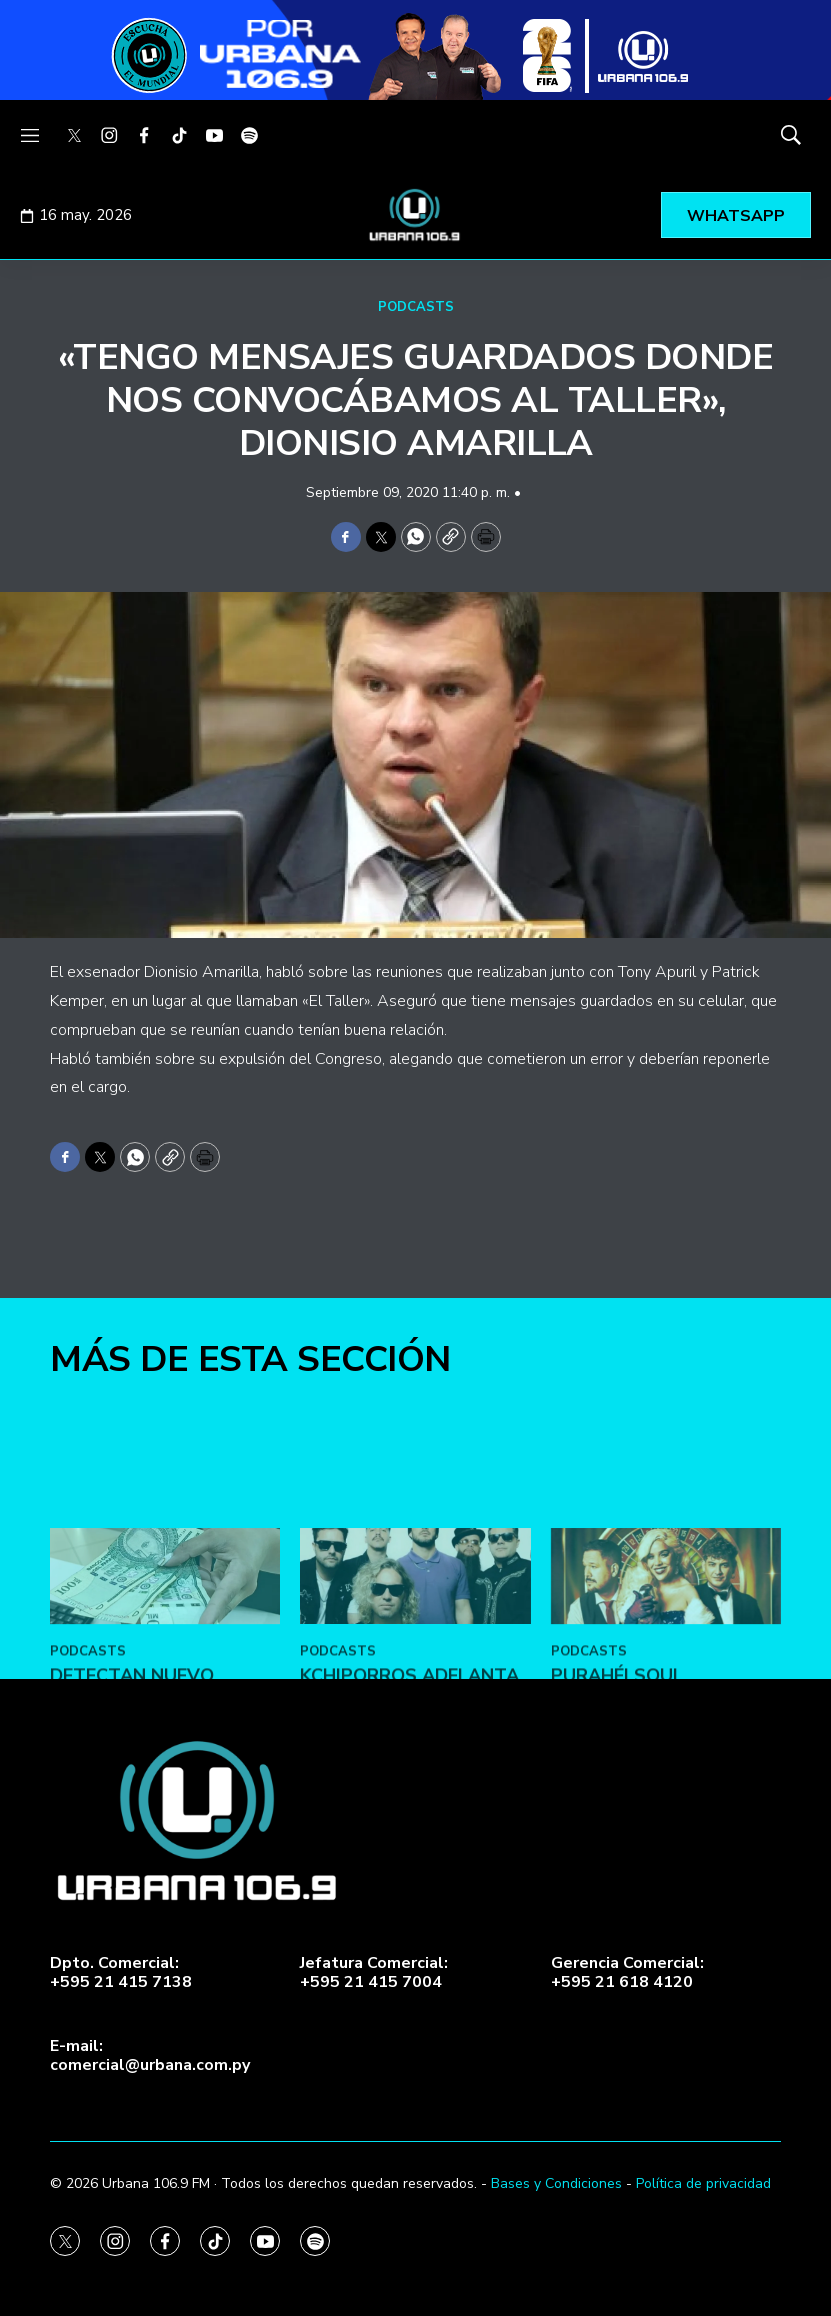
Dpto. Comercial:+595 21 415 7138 (121, 1973)
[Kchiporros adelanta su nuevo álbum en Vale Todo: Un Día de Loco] (415, 1680)
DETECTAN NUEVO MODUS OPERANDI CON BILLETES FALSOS (154, 1800)
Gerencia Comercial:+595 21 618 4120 (627, 1973)
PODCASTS (416, 307)
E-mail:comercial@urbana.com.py (150, 2056)
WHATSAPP (736, 216)
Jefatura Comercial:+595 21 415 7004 (374, 1973)
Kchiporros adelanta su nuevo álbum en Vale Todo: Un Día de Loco (409, 1811)
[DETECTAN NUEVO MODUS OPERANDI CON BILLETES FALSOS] (165, 1680)
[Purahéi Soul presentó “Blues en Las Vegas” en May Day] (666, 1680)
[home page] (416, 215)
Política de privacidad (703, 2183)
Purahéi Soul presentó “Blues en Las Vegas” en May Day (662, 1800)
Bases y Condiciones (556, 2183)
